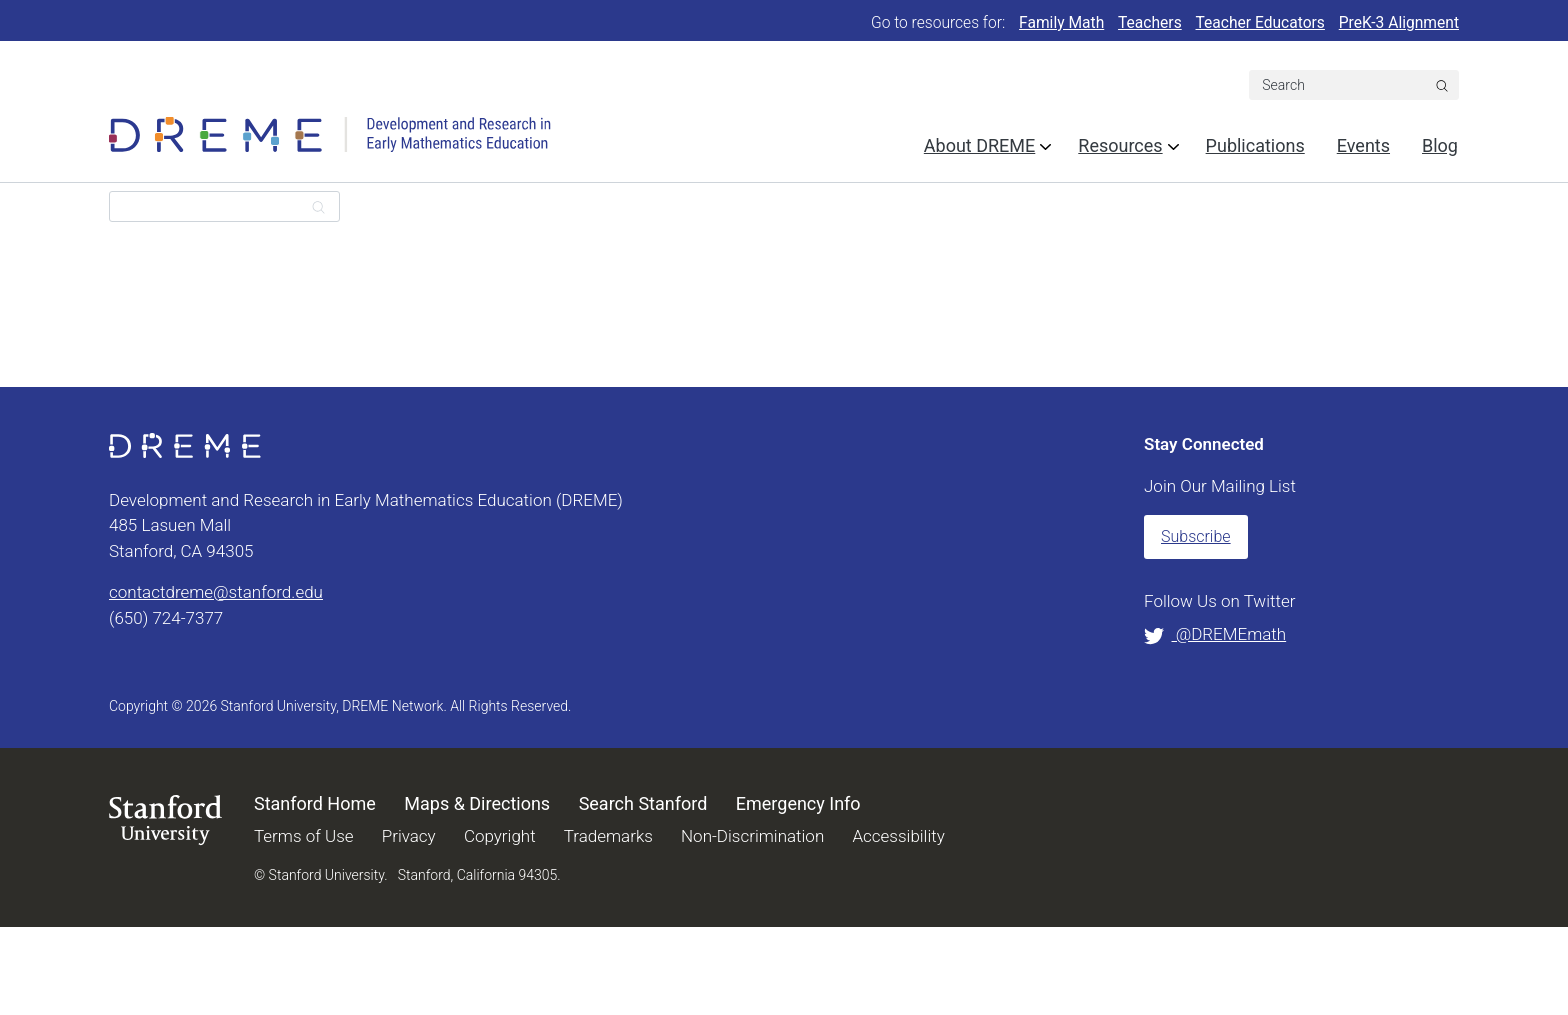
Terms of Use (304, 836)
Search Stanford (643, 803)
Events (1363, 145)
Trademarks (608, 836)
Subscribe (1196, 536)
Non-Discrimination (752, 836)
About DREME (979, 145)
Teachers (1150, 23)
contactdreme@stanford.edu (216, 592)
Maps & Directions (477, 803)
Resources (1120, 145)
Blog (1440, 145)
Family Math (1061, 23)
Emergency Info (798, 803)
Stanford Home (315, 803)
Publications (1255, 145)
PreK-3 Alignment (1399, 23)
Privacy (409, 836)
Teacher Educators (1260, 23)
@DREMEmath (1215, 634)
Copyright (500, 836)
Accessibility (898, 836)
